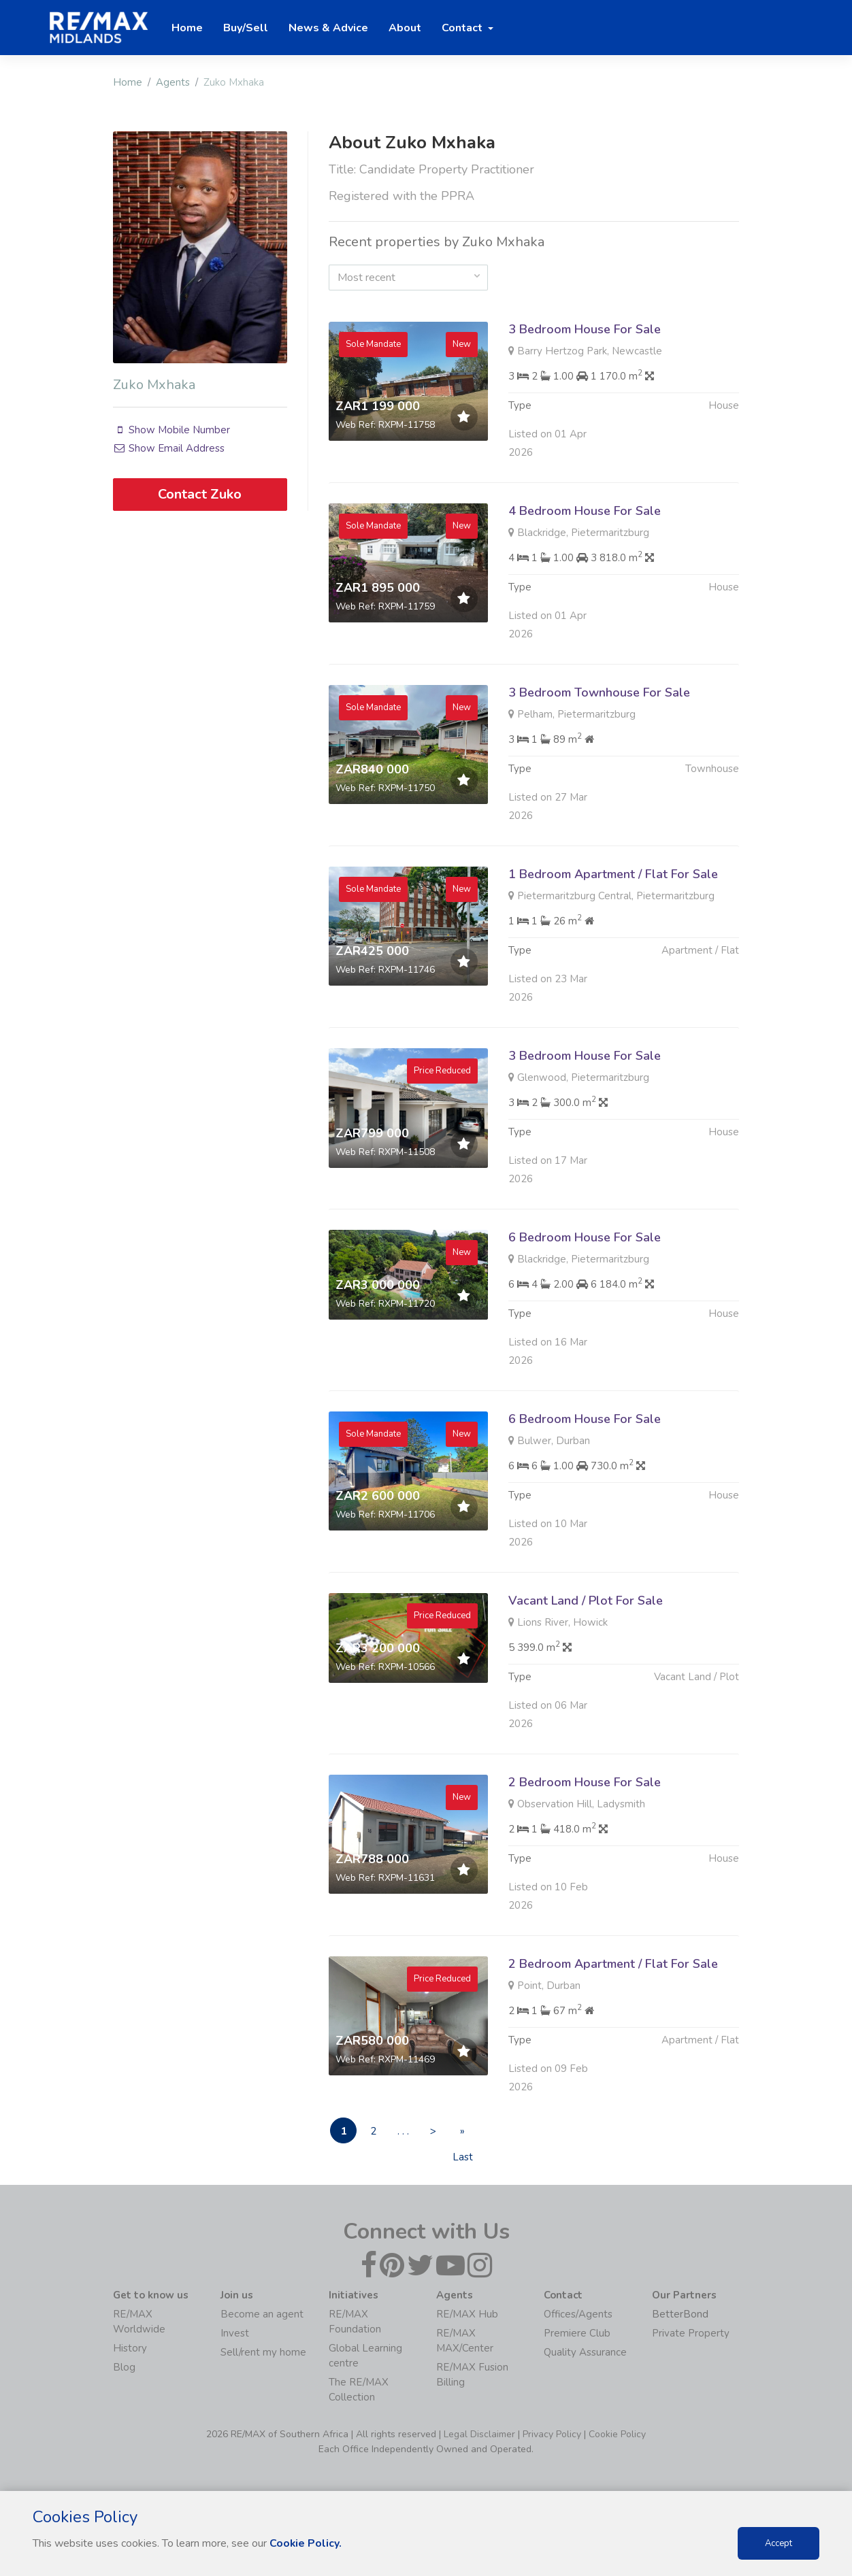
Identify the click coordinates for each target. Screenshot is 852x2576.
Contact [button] (463, 27)
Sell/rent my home (263, 2352)
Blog (124, 2367)
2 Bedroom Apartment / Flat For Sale (613, 2030)
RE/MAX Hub (467, 2314)
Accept (778, 2543)
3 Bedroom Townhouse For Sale (599, 758)
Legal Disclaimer (479, 2434)
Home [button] (187, 27)
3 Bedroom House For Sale (584, 329)
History (130, 2348)
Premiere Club (577, 2333)
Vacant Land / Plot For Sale (585, 1666)
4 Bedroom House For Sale (584, 577)
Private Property (691, 2333)
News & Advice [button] (328, 27)
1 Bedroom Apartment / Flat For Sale (613, 940)
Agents (173, 82)
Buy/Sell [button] (245, 27)
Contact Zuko (200, 494)
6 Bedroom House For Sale (584, 1303)
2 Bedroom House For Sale (584, 1848)
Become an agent (262, 2314)
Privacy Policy (552, 2434)
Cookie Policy (617, 2434)
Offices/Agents (578, 2314)
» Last (469, 2134)
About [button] (405, 27)
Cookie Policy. (305, 2543)
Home (127, 82)
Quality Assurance (585, 2352)
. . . (406, 2131)
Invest (234, 2333)
